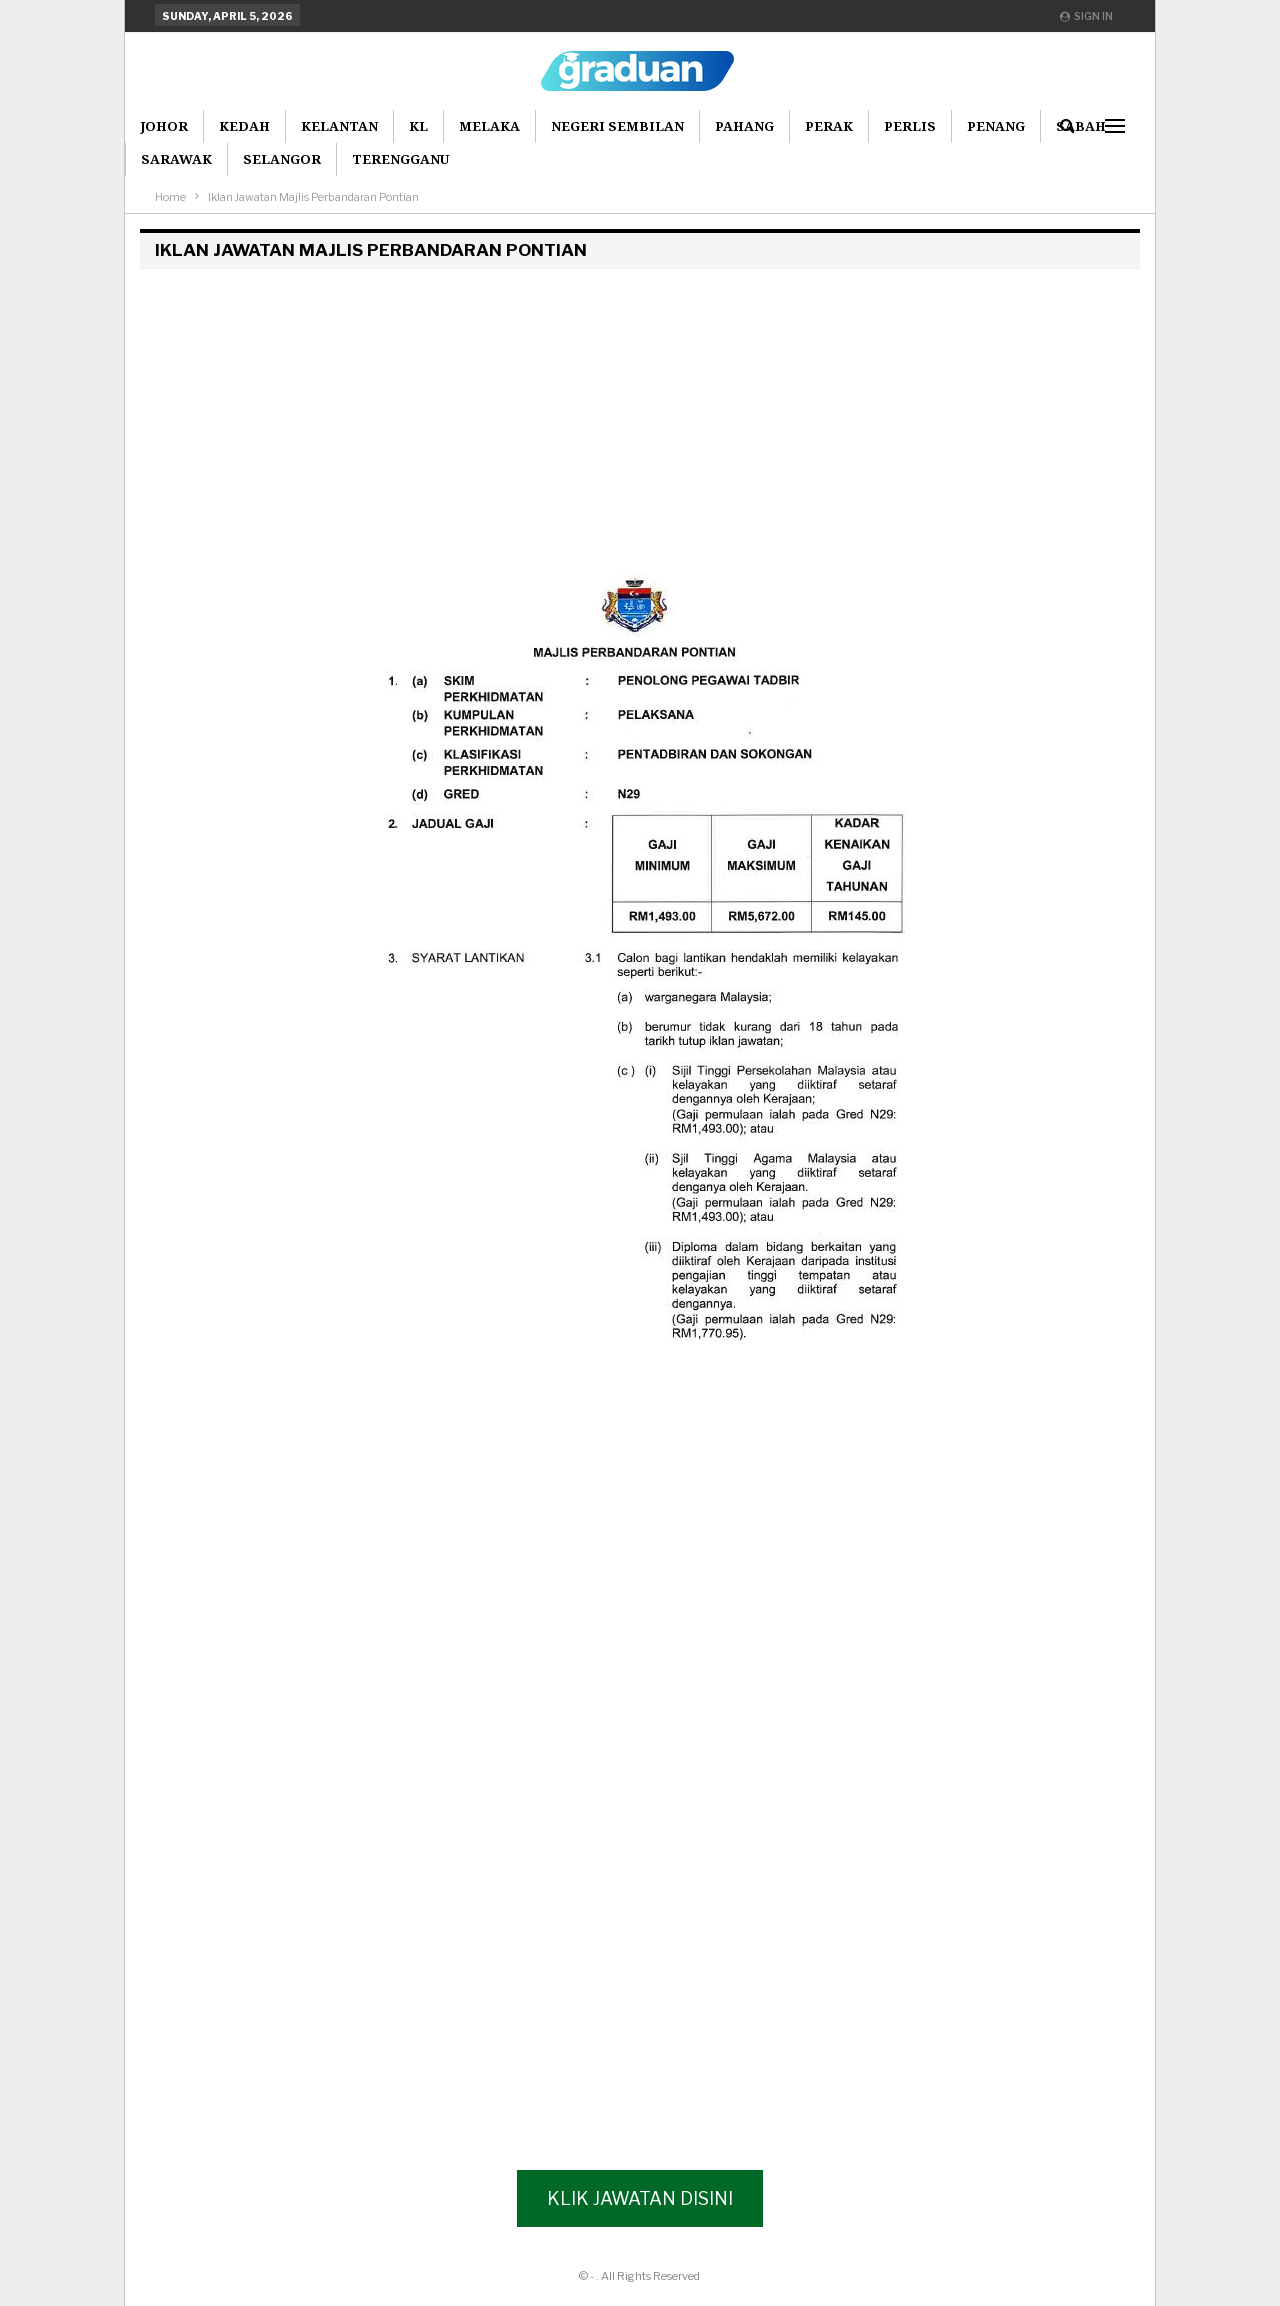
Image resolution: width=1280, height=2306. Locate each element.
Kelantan (339, 126)
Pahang (744, 126)
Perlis (910, 126)
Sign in (1086, 16)
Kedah (244, 126)
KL (418, 126)
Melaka (489, 126)
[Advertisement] (640, 418)
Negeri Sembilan (617, 126)
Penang (996, 126)
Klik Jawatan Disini (640, 2198)
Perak (829, 126)
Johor (164, 126)
